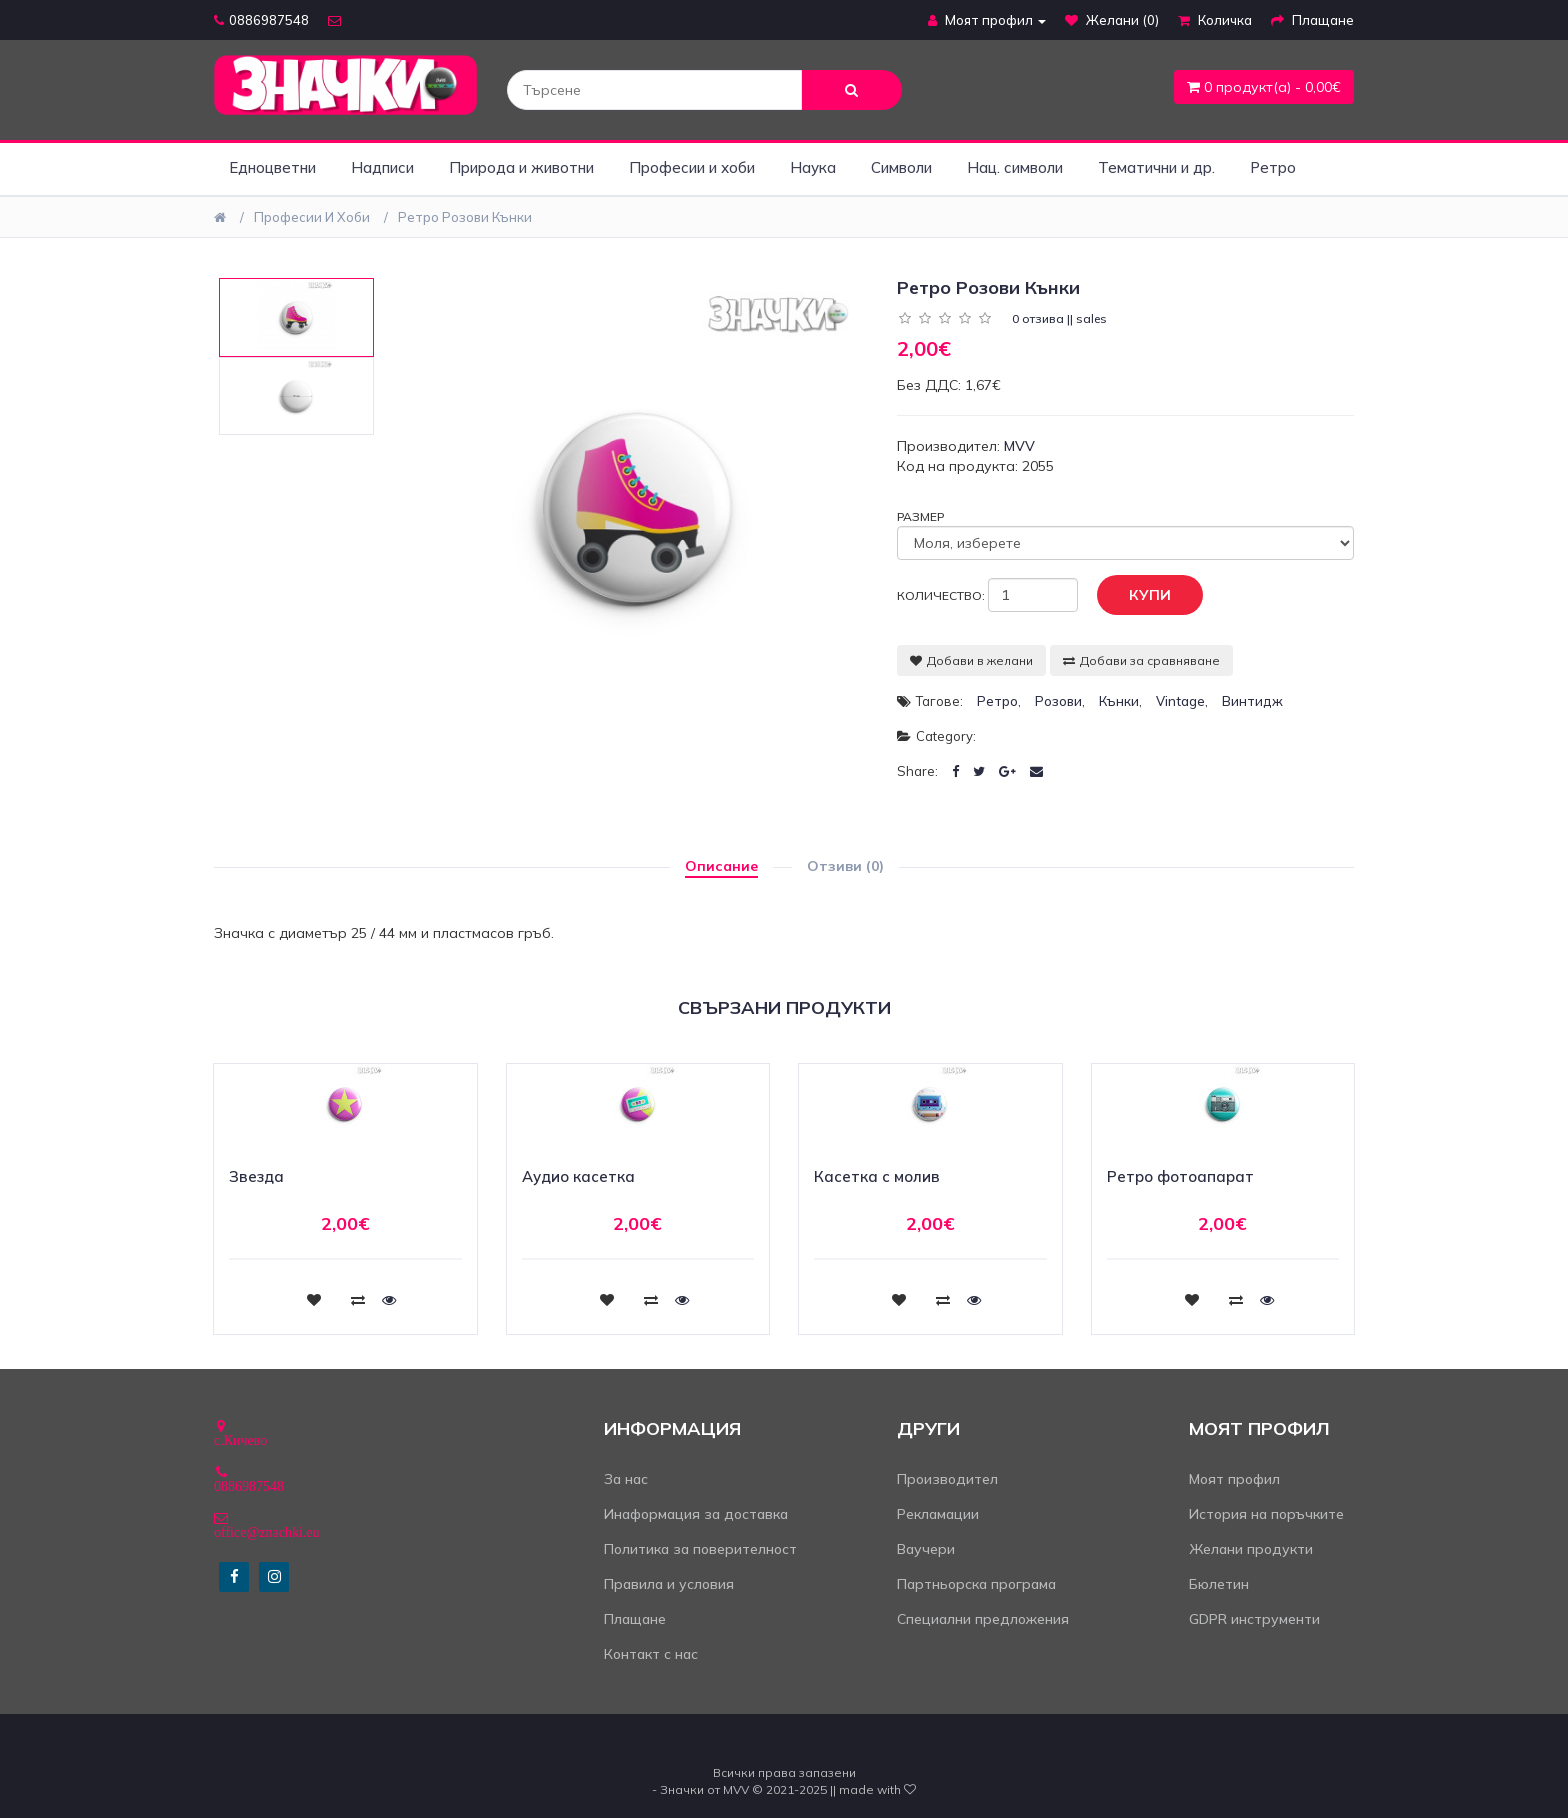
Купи (1135, 596)
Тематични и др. (1156, 167)
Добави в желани (971, 660)
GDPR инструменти (1254, 1619)
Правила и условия (669, 1584)
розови (1058, 701)
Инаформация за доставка (696, 1514)
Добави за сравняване (1141, 660)
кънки (1119, 701)
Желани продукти (1251, 1549)
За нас (626, 1479)
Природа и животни (521, 167)
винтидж (1252, 701)
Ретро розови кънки (465, 217)
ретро (997, 701)
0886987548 (261, 20)
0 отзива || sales (1059, 318)
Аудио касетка (578, 1176)
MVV (1019, 446)
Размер (920, 516)
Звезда (256, 1176)
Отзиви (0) (845, 866)
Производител (947, 1479)
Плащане (635, 1619)
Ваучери (926, 1549)
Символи (901, 167)
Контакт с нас (651, 1654)
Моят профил (1234, 1479)
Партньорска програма (976, 1584)
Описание (721, 866)
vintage (1180, 701)
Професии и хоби (692, 167)
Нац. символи (1015, 167)
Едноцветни (272, 167)
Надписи (382, 167)
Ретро (1273, 167)
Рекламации (938, 1514)
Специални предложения (983, 1619)
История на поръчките (1266, 1514)
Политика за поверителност (700, 1549)
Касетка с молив (877, 1176)
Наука (813, 167)
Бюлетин (1219, 1584)
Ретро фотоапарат (1180, 1176)
